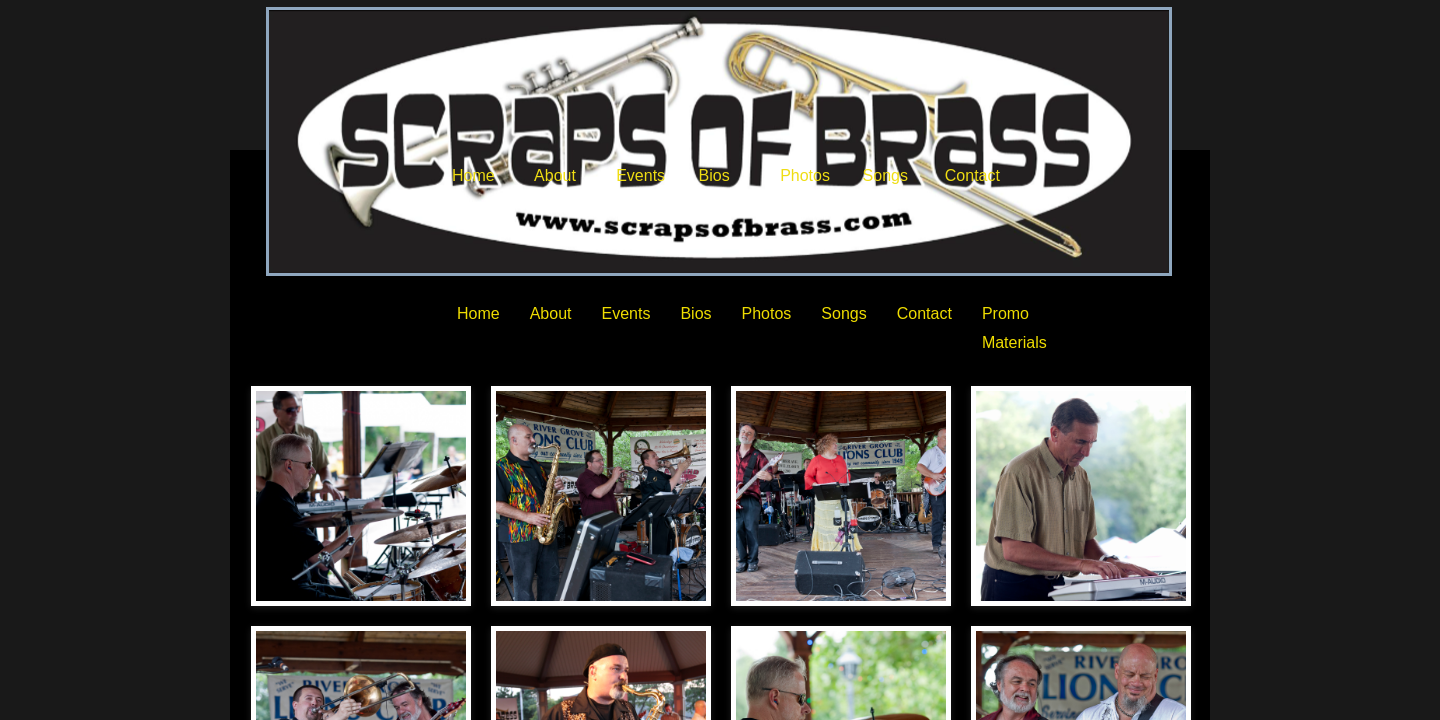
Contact (972, 175)
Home (473, 175)
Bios (714, 175)
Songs (885, 175)
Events (640, 175)
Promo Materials (1014, 328)
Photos (805, 175)
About (555, 175)
